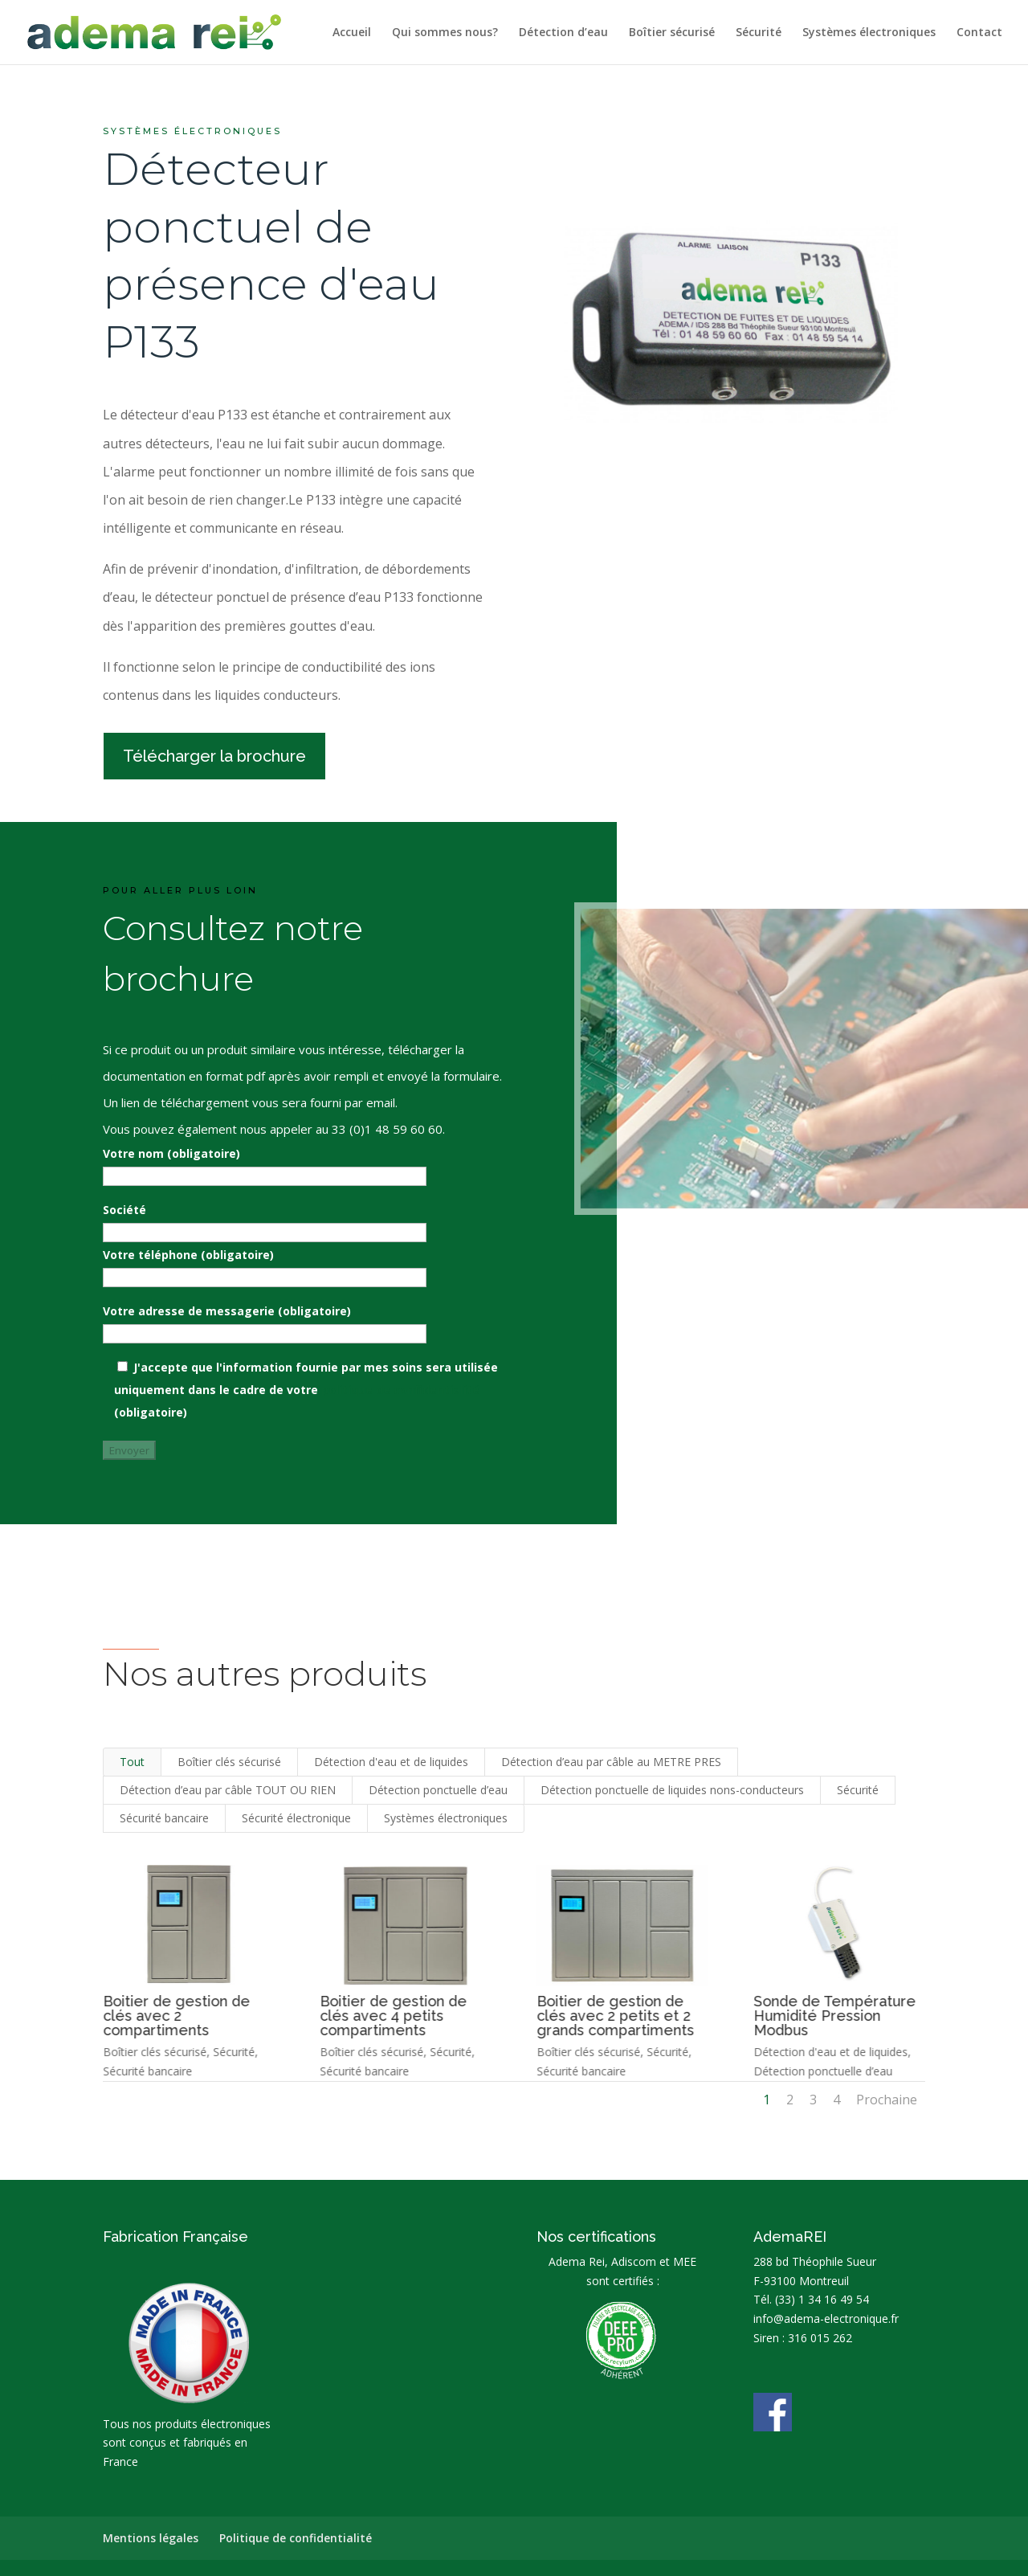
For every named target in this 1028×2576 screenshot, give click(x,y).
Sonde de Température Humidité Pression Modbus (834, 2015)
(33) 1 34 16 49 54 (822, 2299)
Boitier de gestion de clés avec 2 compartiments (175, 2015)
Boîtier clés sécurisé (229, 1761)
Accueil (351, 33)
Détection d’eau (563, 33)
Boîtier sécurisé (672, 33)
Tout (132, 1761)
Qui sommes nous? (445, 33)
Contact (979, 33)
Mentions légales (150, 2537)
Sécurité (758, 33)
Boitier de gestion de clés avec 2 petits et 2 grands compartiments (614, 2015)
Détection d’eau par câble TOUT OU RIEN (228, 1789)
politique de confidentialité (400, 1389)
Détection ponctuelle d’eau (438, 1789)
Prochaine (886, 2099)
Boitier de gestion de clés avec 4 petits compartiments (392, 2015)
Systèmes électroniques (869, 33)
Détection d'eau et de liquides (391, 1761)
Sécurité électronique (296, 1818)
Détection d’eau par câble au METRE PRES (611, 1761)
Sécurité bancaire (164, 1818)
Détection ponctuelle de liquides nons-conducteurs (672, 1789)
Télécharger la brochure (214, 756)
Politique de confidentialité (295, 2537)
